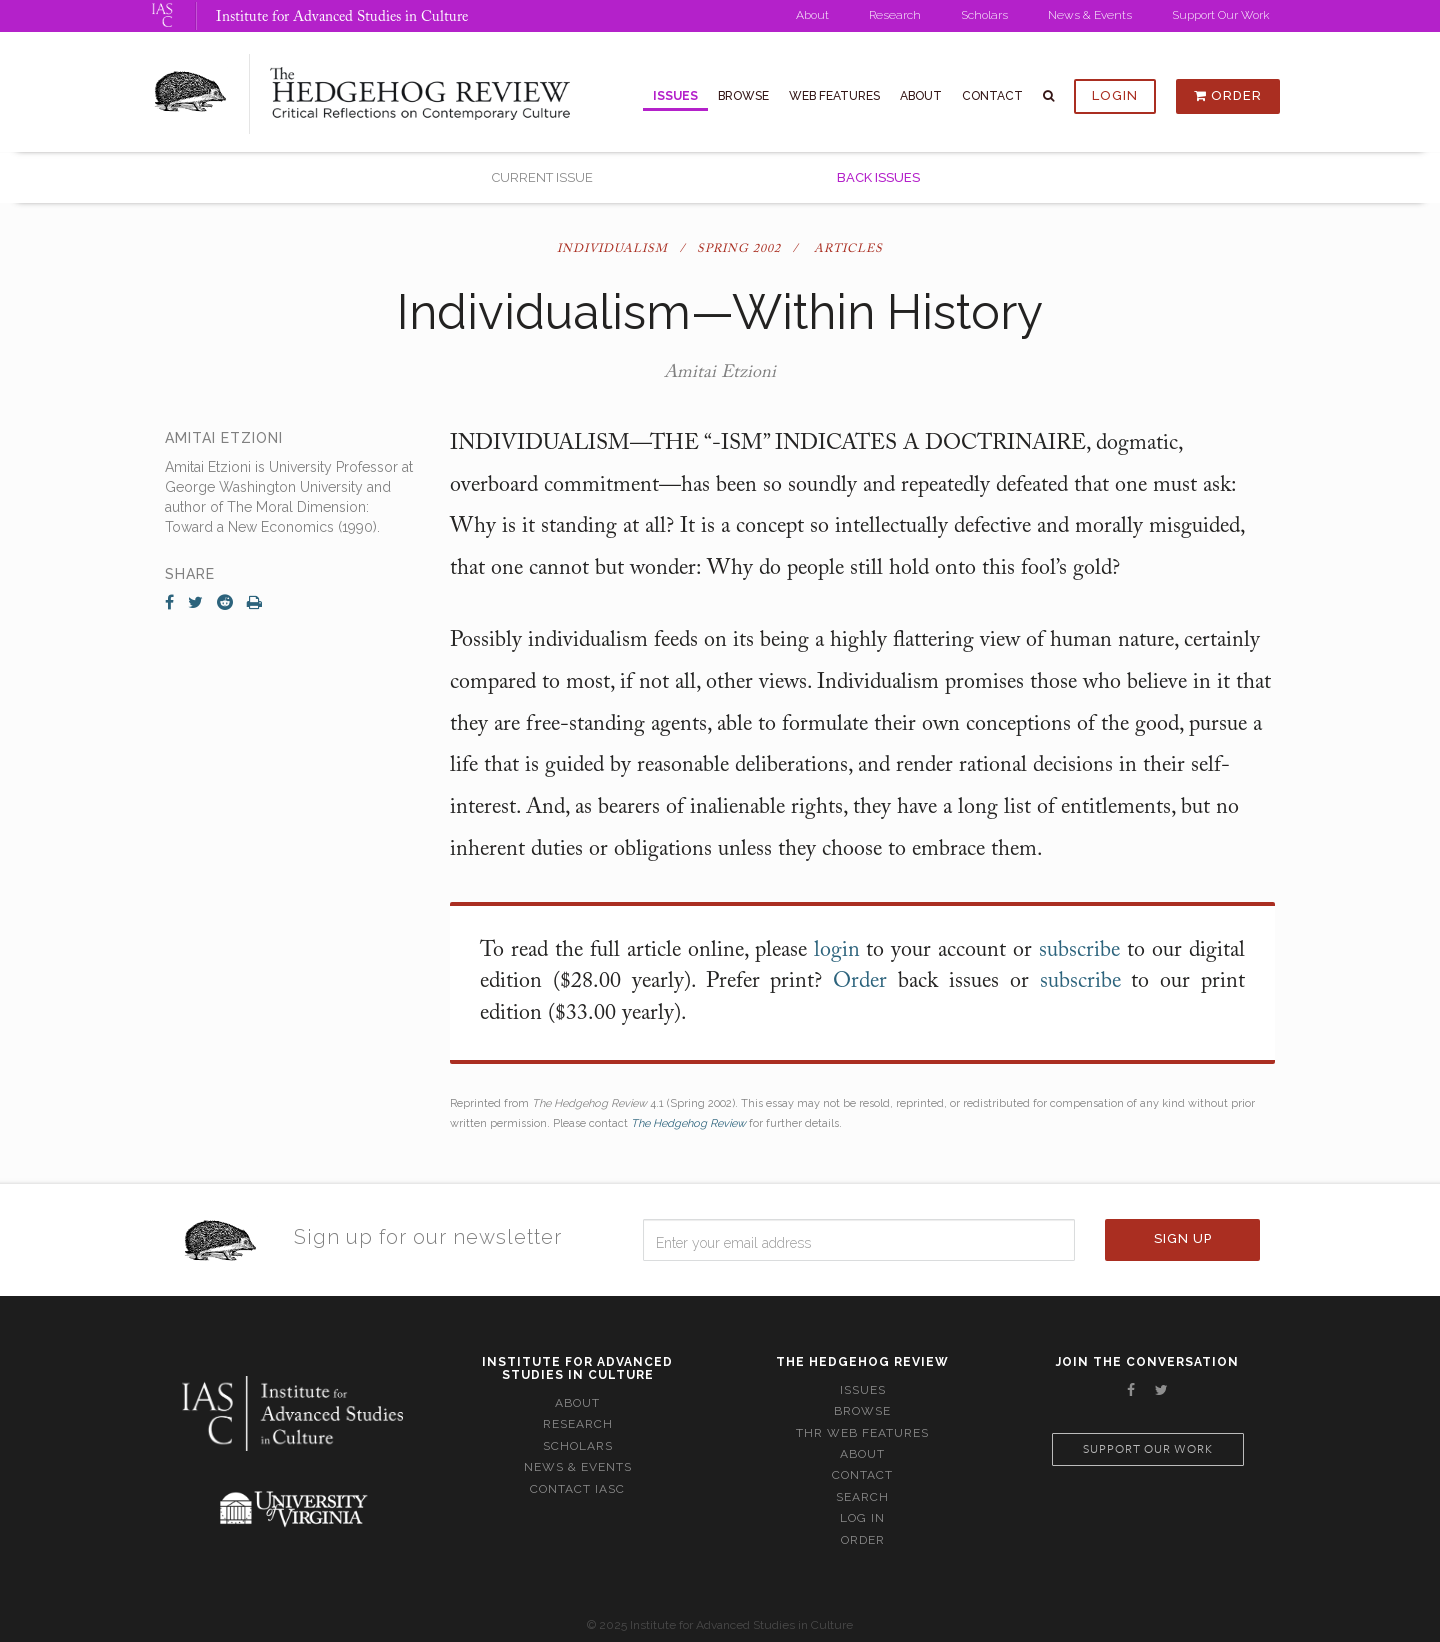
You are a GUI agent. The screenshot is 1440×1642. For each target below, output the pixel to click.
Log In (862, 1518)
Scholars (984, 15)
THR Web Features (862, 1433)
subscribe (1079, 951)
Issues (675, 96)
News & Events (1090, 15)
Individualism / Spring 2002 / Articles (720, 249)
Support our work (1148, 1449)
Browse (743, 96)
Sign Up (1183, 1238)
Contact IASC (577, 1489)
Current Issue (542, 177)
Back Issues (878, 177)
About (812, 15)
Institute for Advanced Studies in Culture (342, 17)
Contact (992, 96)
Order (1228, 95)
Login (1115, 95)
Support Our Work (1221, 15)
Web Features (834, 96)
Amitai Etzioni (720, 373)
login (837, 951)
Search (862, 1497)
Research (895, 15)
